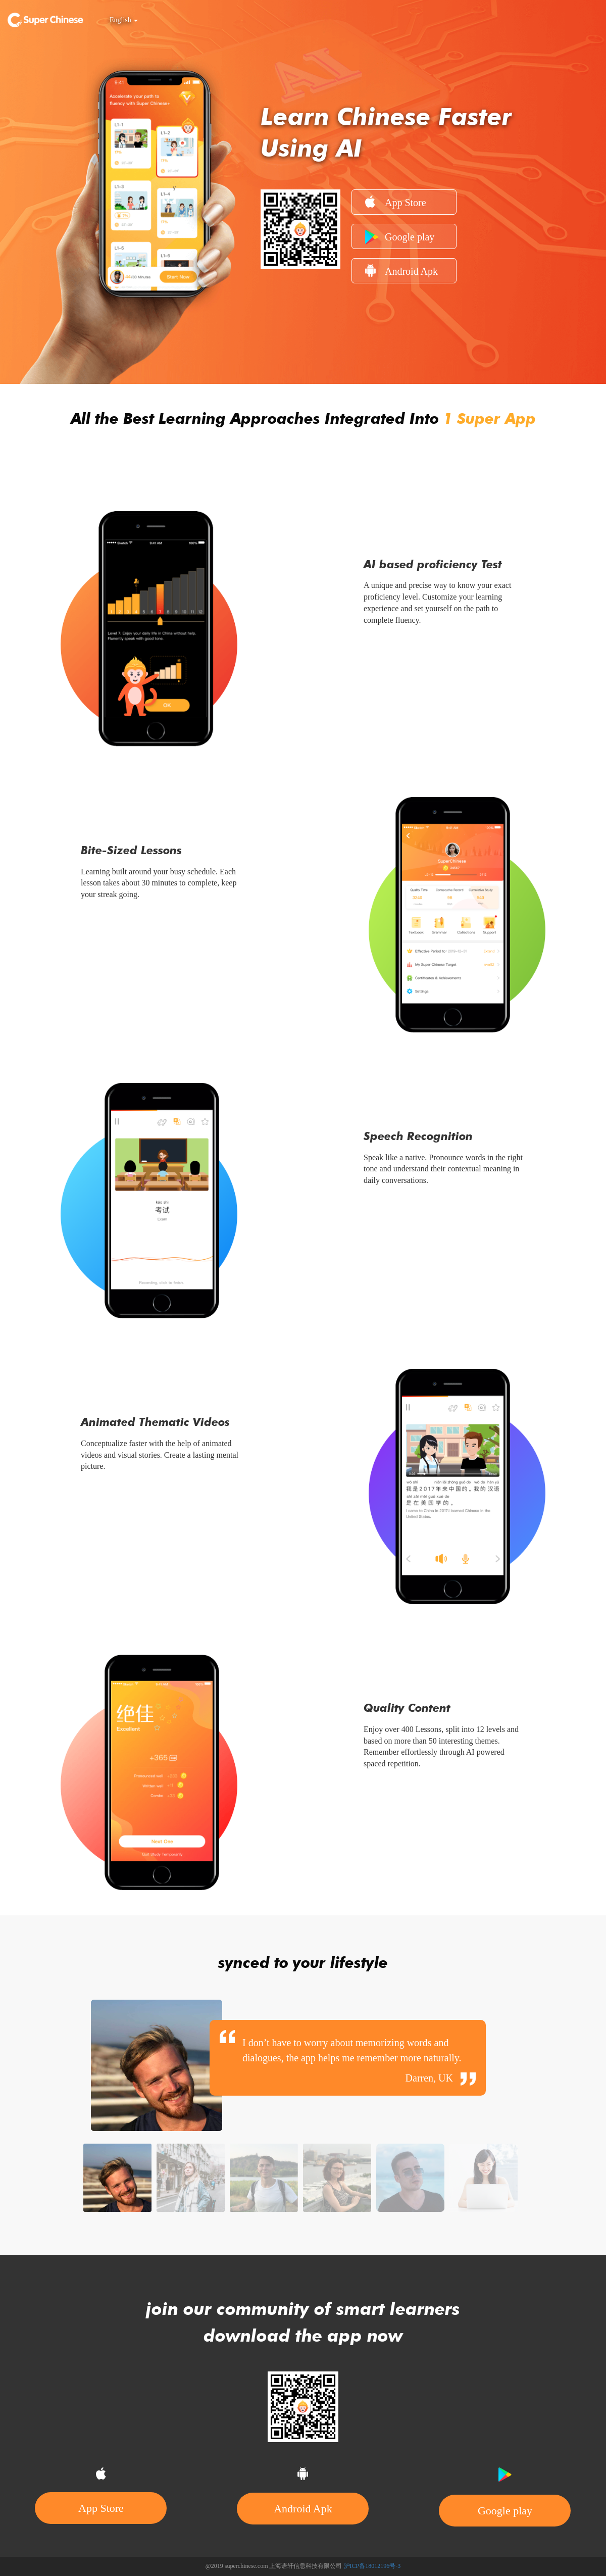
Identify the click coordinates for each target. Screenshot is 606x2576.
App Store (395, 201)
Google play (399, 237)
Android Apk (401, 270)
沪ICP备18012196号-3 (372, 2565)
